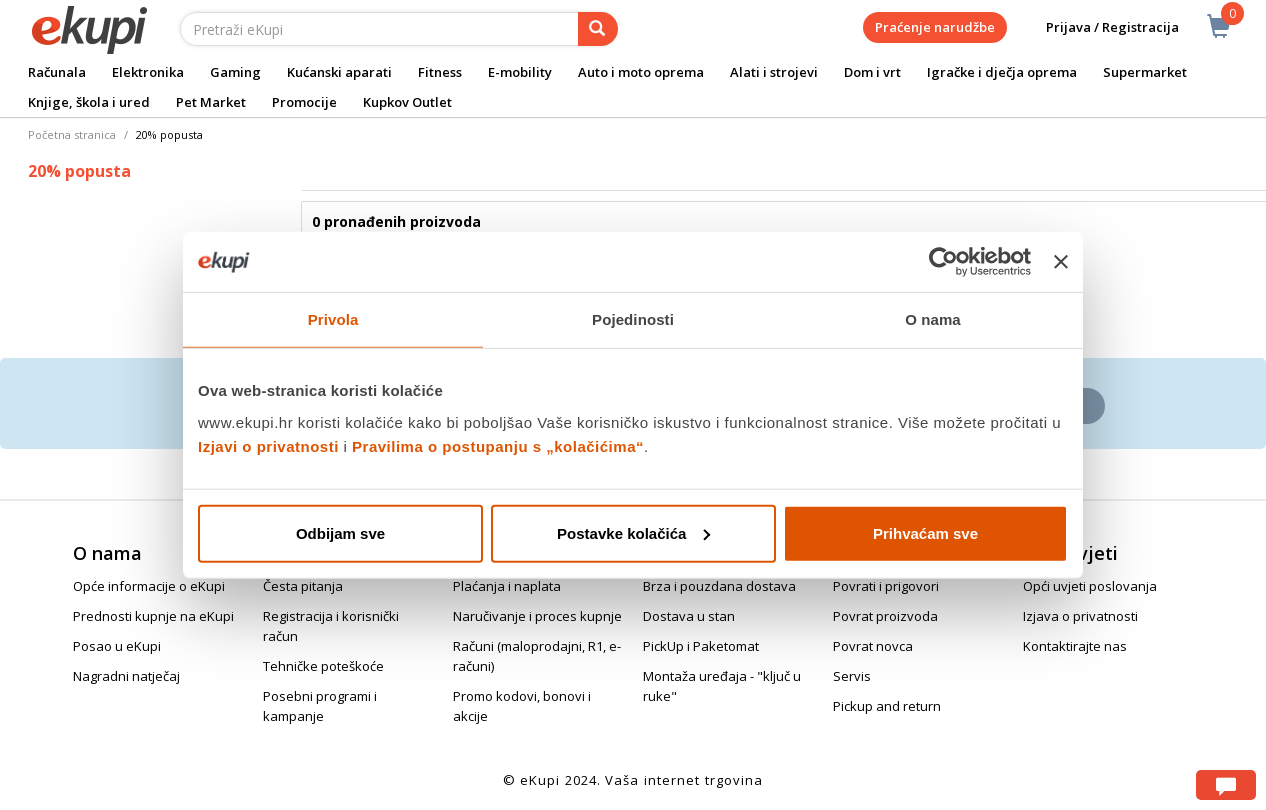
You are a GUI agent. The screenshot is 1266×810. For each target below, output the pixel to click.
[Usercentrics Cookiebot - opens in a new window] (943, 262)
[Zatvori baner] (1061, 262)
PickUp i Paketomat (701, 646)
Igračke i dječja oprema (1002, 72)
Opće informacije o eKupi (149, 586)
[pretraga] (598, 29)
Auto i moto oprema (641, 72)
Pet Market (211, 102)
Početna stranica (72, 134)
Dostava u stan (689, 616)
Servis (852, 676)
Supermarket (1145, 72)
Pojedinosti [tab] (633, 319)
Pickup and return (887, 706)
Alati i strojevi (774, 72)
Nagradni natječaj (126, 676)
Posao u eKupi (117, 646)
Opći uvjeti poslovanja (1090, 586)
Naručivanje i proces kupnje (537, 616)
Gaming (235, 72)
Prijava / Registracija (1098, 27)
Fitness (440, 72)
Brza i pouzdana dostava (719, 586)
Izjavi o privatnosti (268, 445)
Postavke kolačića (633, 532)
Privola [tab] (333, 319)
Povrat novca (873, 646)
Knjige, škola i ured (89, 102)
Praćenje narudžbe (935, 27)
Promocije (304, 102)
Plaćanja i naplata (507, 586)
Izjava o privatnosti (1080, 616)
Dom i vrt (872, 72)
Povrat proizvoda (885, 616)
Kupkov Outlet (407, 102)
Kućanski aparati (339, 72)
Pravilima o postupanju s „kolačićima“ (498, 445)
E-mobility (520, 72)
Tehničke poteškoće (323, 666)
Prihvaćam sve (925, 532)
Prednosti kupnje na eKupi (153, 616)
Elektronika (148, 72)
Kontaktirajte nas (1075, 646)
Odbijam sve (340, 532)
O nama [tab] (933, 319)
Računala (57, 72)
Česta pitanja (303, 586)
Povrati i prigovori (886, 586)
